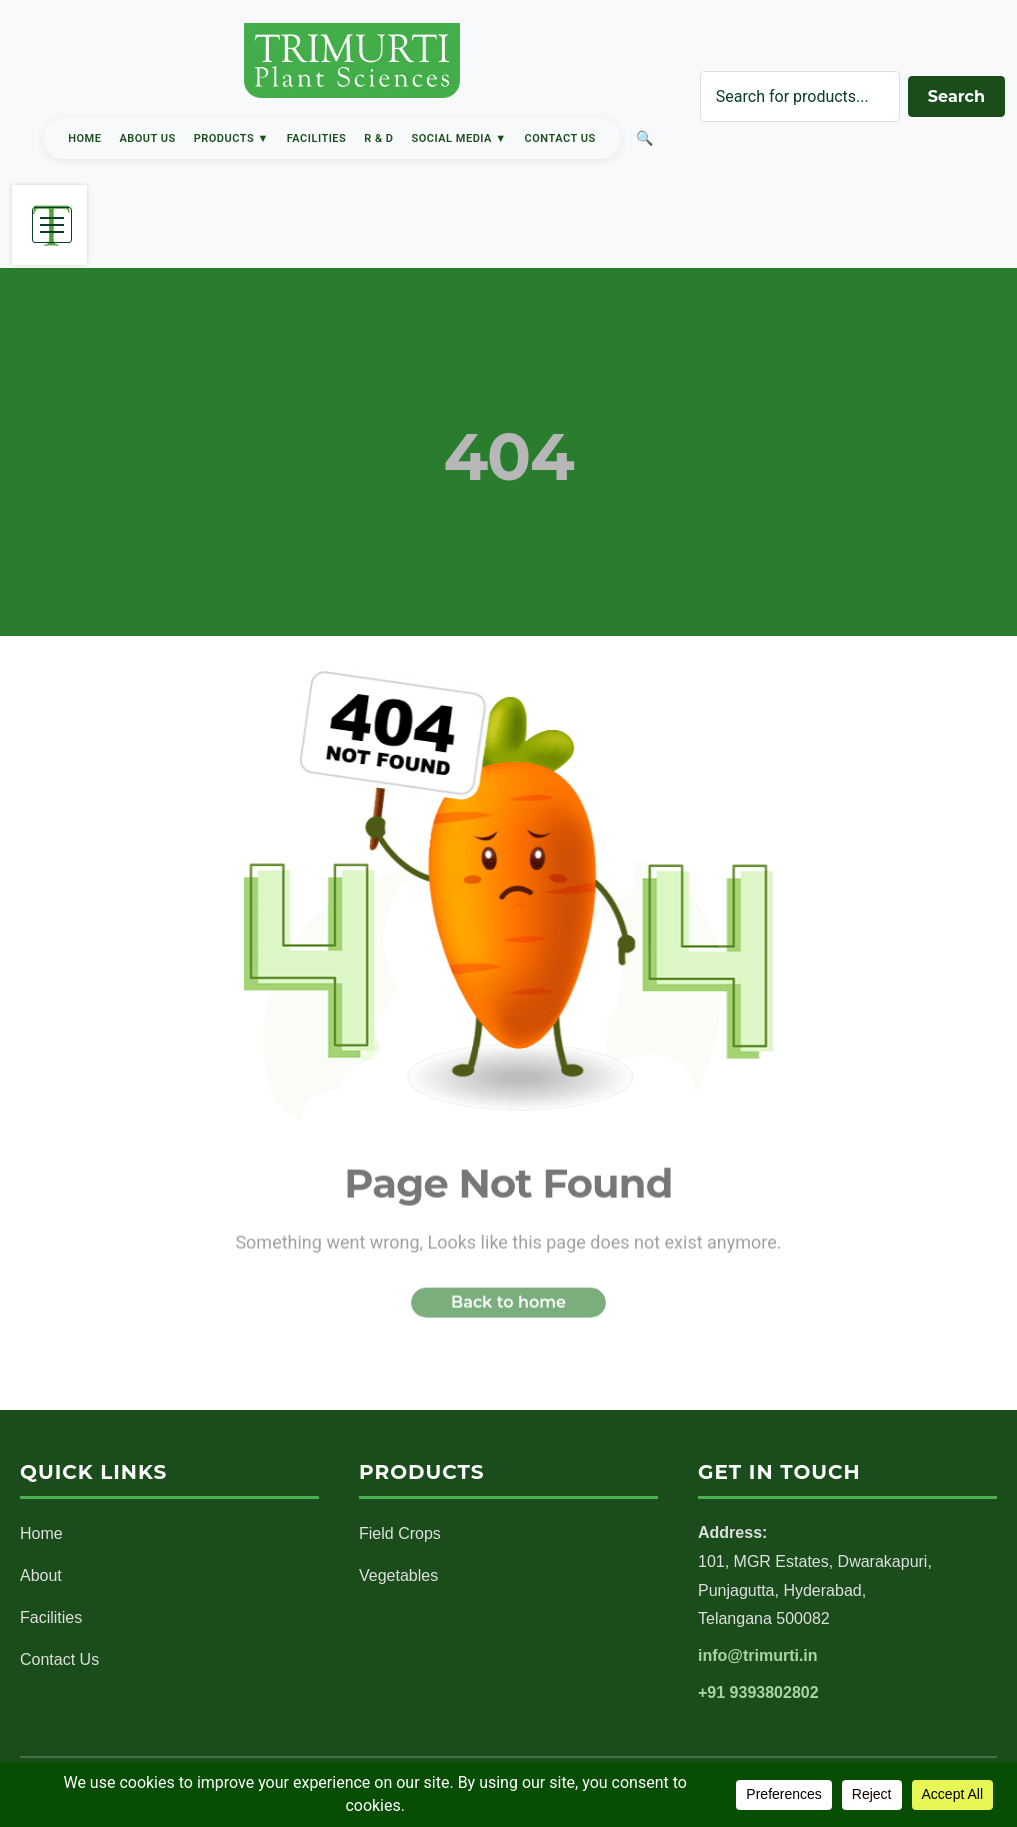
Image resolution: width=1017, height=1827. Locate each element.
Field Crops (400, 1533)
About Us (147, 138)
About (41, 1575)
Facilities (316, 138)
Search (956, 96)
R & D (378, 138)
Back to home (508, 1307)
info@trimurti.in (758, 1655)
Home (84, 138)
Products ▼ (231, 138)
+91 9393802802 (758, 1692)
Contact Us (560, 138)
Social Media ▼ (459, 138)
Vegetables (398, 1575)
